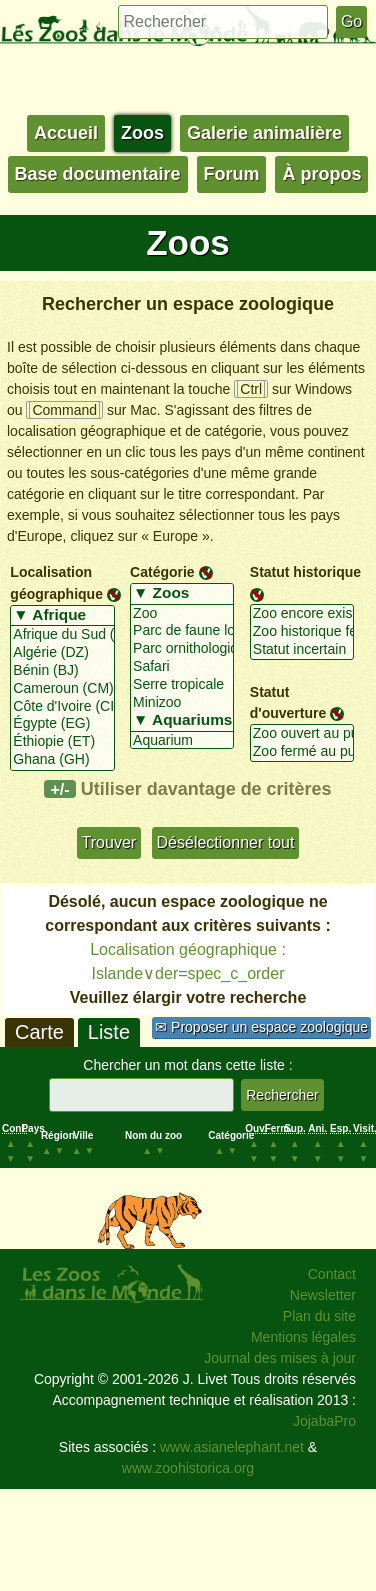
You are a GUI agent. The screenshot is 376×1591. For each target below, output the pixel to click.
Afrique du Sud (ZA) (62, 635)
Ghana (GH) (62, 760)
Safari (182, 667)
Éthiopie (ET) (62, 742)
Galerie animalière (264, 133)
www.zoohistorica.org (188, 1468)
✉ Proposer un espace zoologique (261, 1027)
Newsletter (323, 1295)
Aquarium (182, 741)
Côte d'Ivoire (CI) (62, 707)
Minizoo (182, 703)
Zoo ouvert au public (302, 734)
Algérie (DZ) (62, 653)
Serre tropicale (182, 685)
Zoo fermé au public (302, 752)
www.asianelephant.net (232, 1447)
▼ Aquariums (182, 721)
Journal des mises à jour (280, 1358)
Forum (232, 174)
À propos (321, 174)
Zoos (142, 133)
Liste (109, 1032)
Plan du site (319, 1316)
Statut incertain (302, 650)
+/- (59, 789)
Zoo (182, 614)
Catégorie (162, 572)
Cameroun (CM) (62, 689)
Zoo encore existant (302, 614)
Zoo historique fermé (302, 632)
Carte (39, 1032)
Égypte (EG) (62, 724)
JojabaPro (324, 1421)
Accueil (66, 133)
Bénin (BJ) (62, 671)
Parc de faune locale (182, 631)
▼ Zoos (182, 594)
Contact (332, 1274)
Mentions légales (303, 1337)
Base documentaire (98, 174)
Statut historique (305, 572)
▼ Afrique (62, 616)
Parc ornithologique (182, 649)
